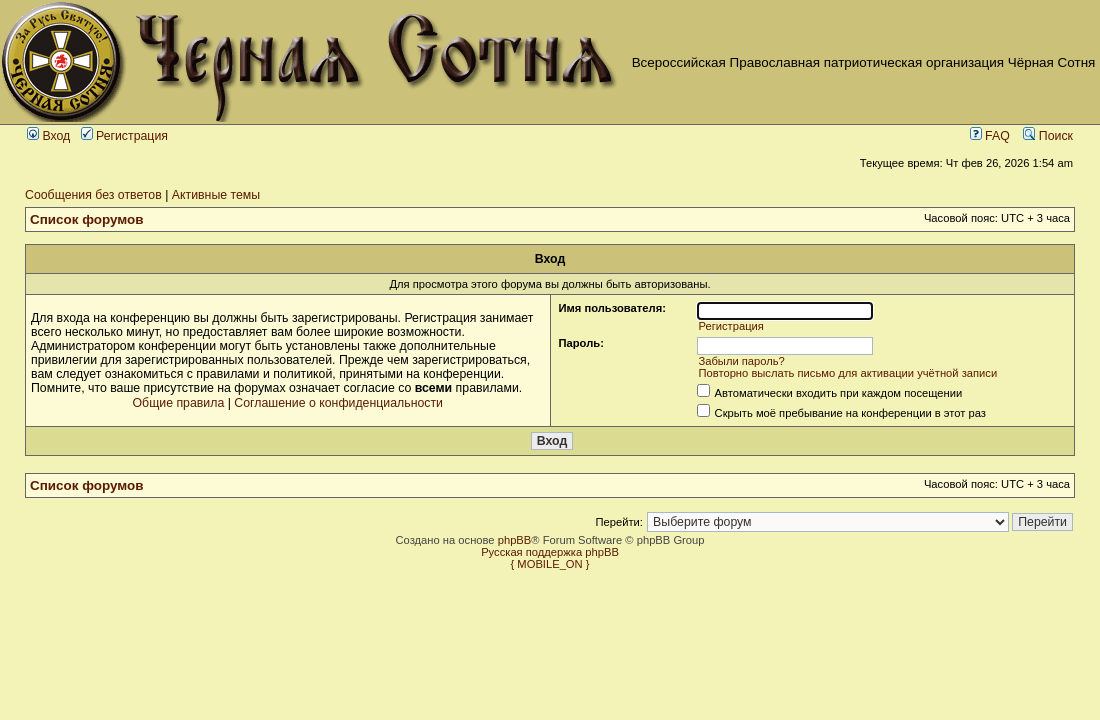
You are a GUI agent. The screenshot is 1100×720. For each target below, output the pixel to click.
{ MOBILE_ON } (550, 564)
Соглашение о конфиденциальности (338, 403)
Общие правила (179, 403)
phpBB (515, 540)
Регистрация (124, 136)
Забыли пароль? (741, 361)
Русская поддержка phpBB (550, 552)
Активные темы (216, 195)
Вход (48, 136)
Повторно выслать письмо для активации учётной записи (847, 373)
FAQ (990, 136)
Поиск (1048, 136)
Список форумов (87, 219)
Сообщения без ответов (93, 195)
